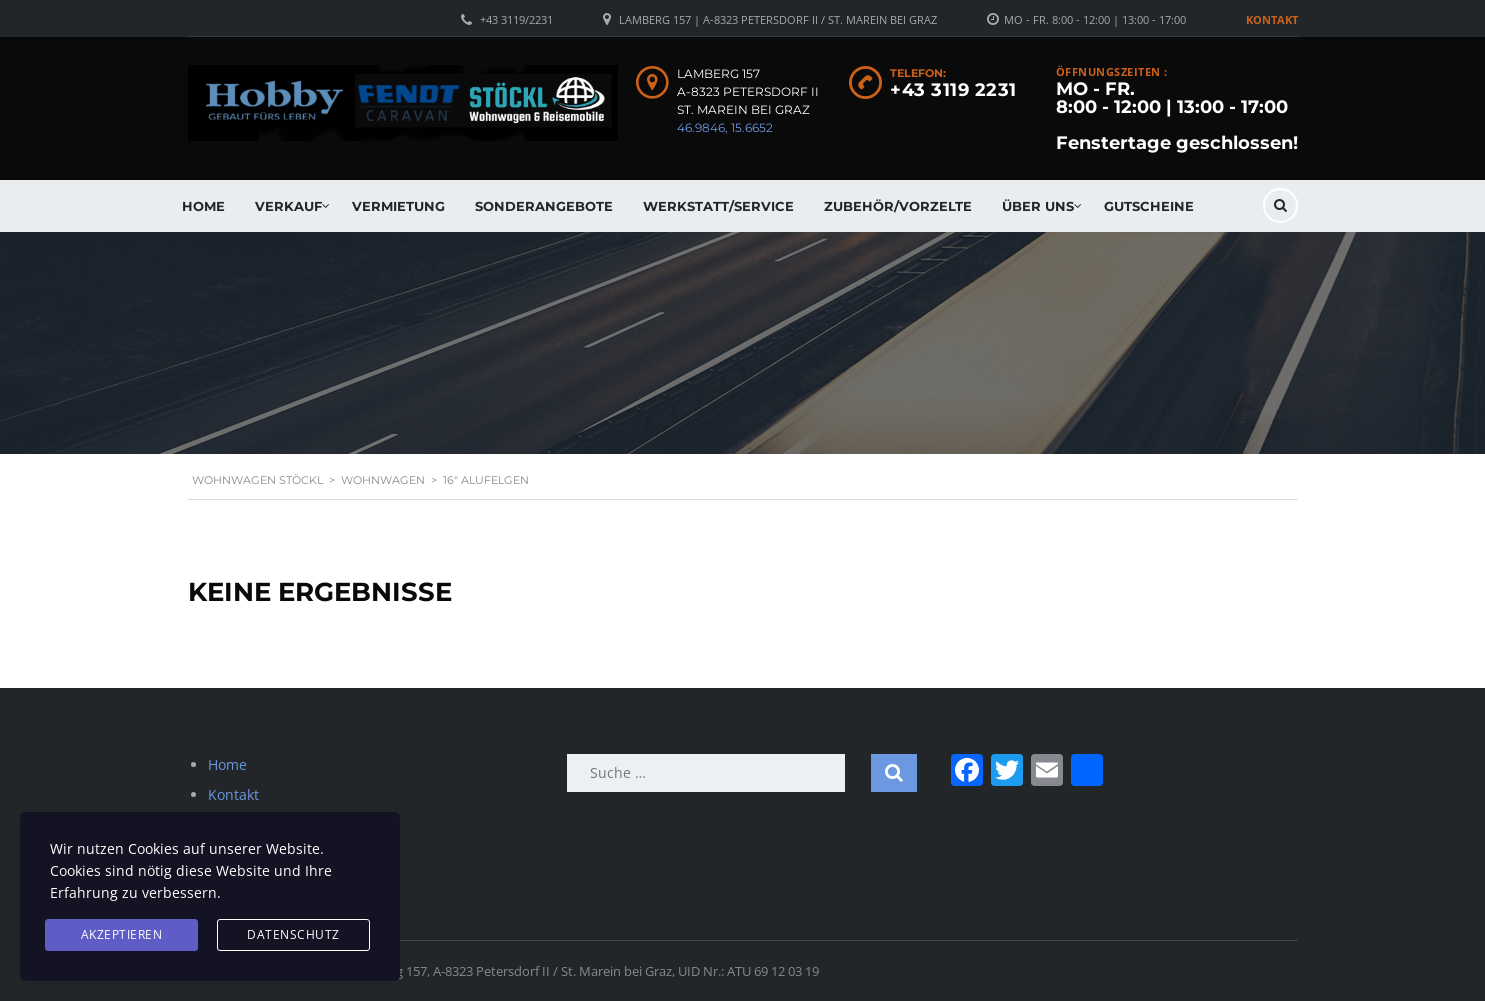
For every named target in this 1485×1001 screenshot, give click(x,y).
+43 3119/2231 (516, 19)
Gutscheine (1149, 206)
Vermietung (398, 206)
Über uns (1038, 206)
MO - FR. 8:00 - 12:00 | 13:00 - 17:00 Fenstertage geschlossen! (1177, 116)
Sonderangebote (544, 206)
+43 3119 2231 (953, 90)
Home (203, 206)
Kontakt (1272, 19)
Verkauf (288, 206)
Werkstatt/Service (718, 206)
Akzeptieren (122, 934)
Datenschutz (293, 934)
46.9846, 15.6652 (725, 127)
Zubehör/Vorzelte (898, 206)
